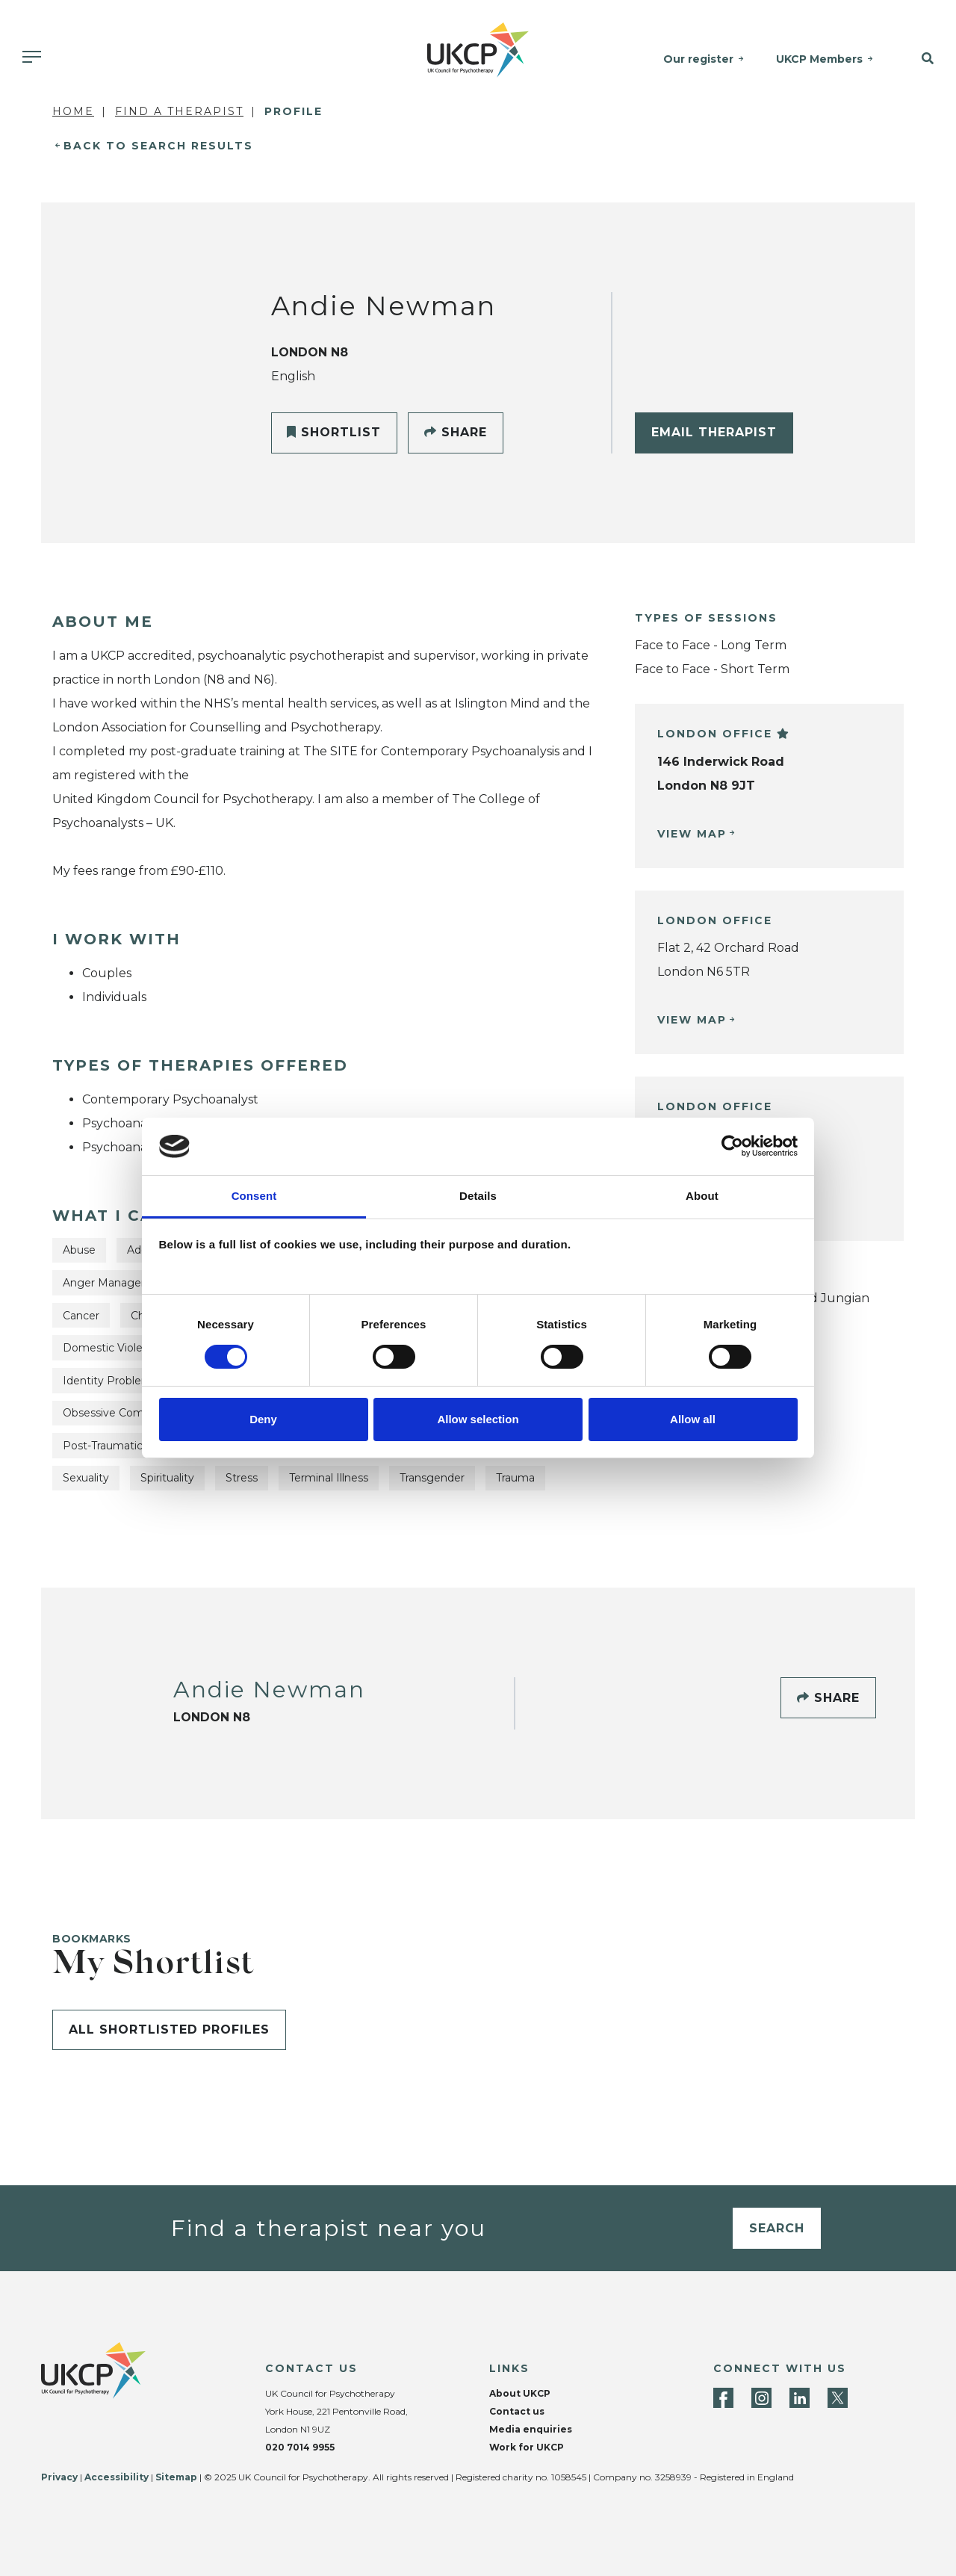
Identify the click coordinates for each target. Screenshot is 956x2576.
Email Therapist (714, 432)
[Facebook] (723, 2398)
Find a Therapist (179, 111)
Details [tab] (478, 1195)
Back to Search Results (158, 145)
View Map (692, 833)
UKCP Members (819, 59)
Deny (263, 1419)
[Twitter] (838, 2398)
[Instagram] (761, 2398)
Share (455, 432)
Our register (698, 59)
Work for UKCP (526, 2447)
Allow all (693, 1419)
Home (73, 111)
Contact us (516, 2411)
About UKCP (519, 2393)
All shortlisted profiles (169, 2029)
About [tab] (702, 1195)
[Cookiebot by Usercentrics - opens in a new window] (732, 1146)
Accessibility (116, 2477)
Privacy (59, 2477)
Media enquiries (530, 2429)
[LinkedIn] (799, 2398)
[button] (922, 59)
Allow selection (477, 1419)
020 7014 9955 (300, 2447)
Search (776, 2228)
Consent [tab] (254, 1195)
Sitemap (176, 2477)
